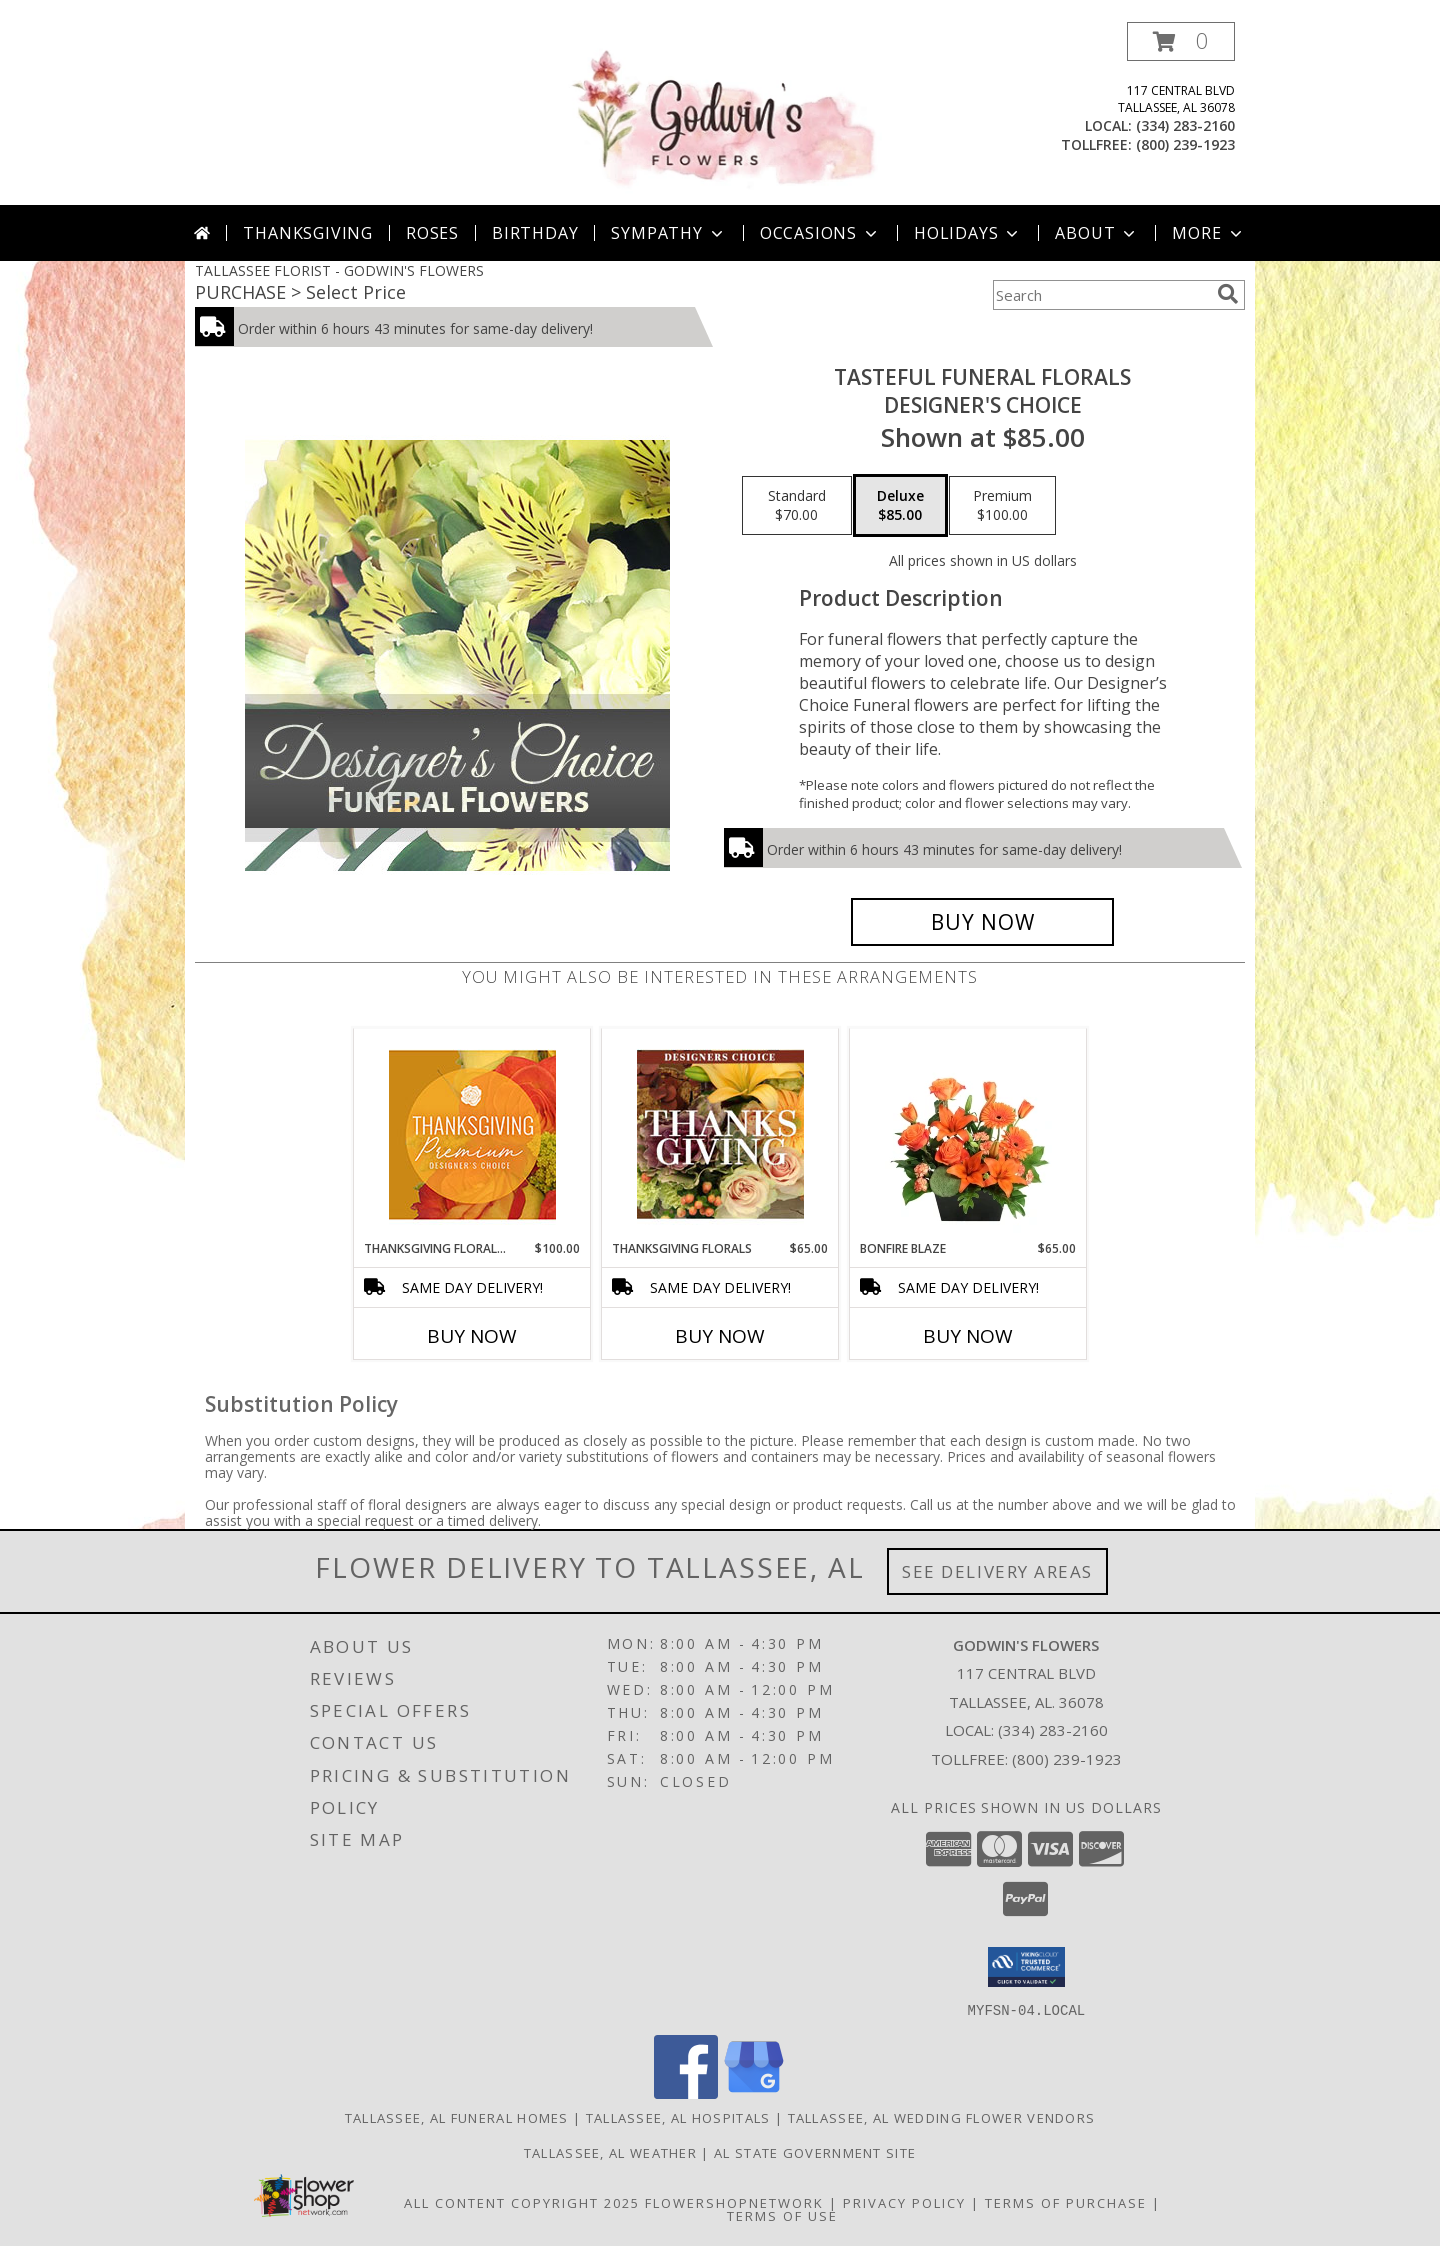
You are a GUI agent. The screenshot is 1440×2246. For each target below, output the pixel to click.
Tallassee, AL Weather (610, 2152)
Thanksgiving (308, 233)
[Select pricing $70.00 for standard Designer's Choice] (797, 506)
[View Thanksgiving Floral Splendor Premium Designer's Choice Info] (472, 1134)
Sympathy (668, 233)
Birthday (535, 233)
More (1208, 233)
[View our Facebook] (686, 2092)
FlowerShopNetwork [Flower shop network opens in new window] (734, 2202)
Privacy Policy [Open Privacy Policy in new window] (904, 2202)
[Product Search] (1101, 295)
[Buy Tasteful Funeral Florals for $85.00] (982, 922)
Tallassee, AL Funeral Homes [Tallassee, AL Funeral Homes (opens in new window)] (457, 2117)
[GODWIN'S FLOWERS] (722, 113)
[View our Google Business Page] (754, 2092)
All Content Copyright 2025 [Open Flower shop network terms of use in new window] (522, 2202)
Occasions (820, 233)
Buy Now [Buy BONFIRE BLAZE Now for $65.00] (968, 1336)
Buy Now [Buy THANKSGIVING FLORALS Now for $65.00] (720, 1336)
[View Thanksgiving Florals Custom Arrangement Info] (720, 1134)
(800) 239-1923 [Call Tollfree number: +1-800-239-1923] (1067, 1759)
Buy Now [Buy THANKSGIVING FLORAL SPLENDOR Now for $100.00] (472, 1336)
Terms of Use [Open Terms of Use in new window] (782, 2215)
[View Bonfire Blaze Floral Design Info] (968, 1134)
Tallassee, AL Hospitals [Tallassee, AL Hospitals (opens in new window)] (678, 2117)
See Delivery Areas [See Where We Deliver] (997, 1571)
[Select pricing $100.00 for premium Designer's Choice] (1002, 506)
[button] (1181, 41)
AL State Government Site (815, 2152)
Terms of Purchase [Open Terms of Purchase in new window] (1066, 2202)
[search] (1228, 294)
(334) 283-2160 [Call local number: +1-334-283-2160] (1185, 125)
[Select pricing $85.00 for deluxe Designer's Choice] (900, 506)
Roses (432, 233)
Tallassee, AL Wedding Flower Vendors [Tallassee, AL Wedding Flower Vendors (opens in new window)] (942, 2117)
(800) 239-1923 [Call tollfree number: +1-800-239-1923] (1185, 144)
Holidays (968, 233)
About (1097, 233)
